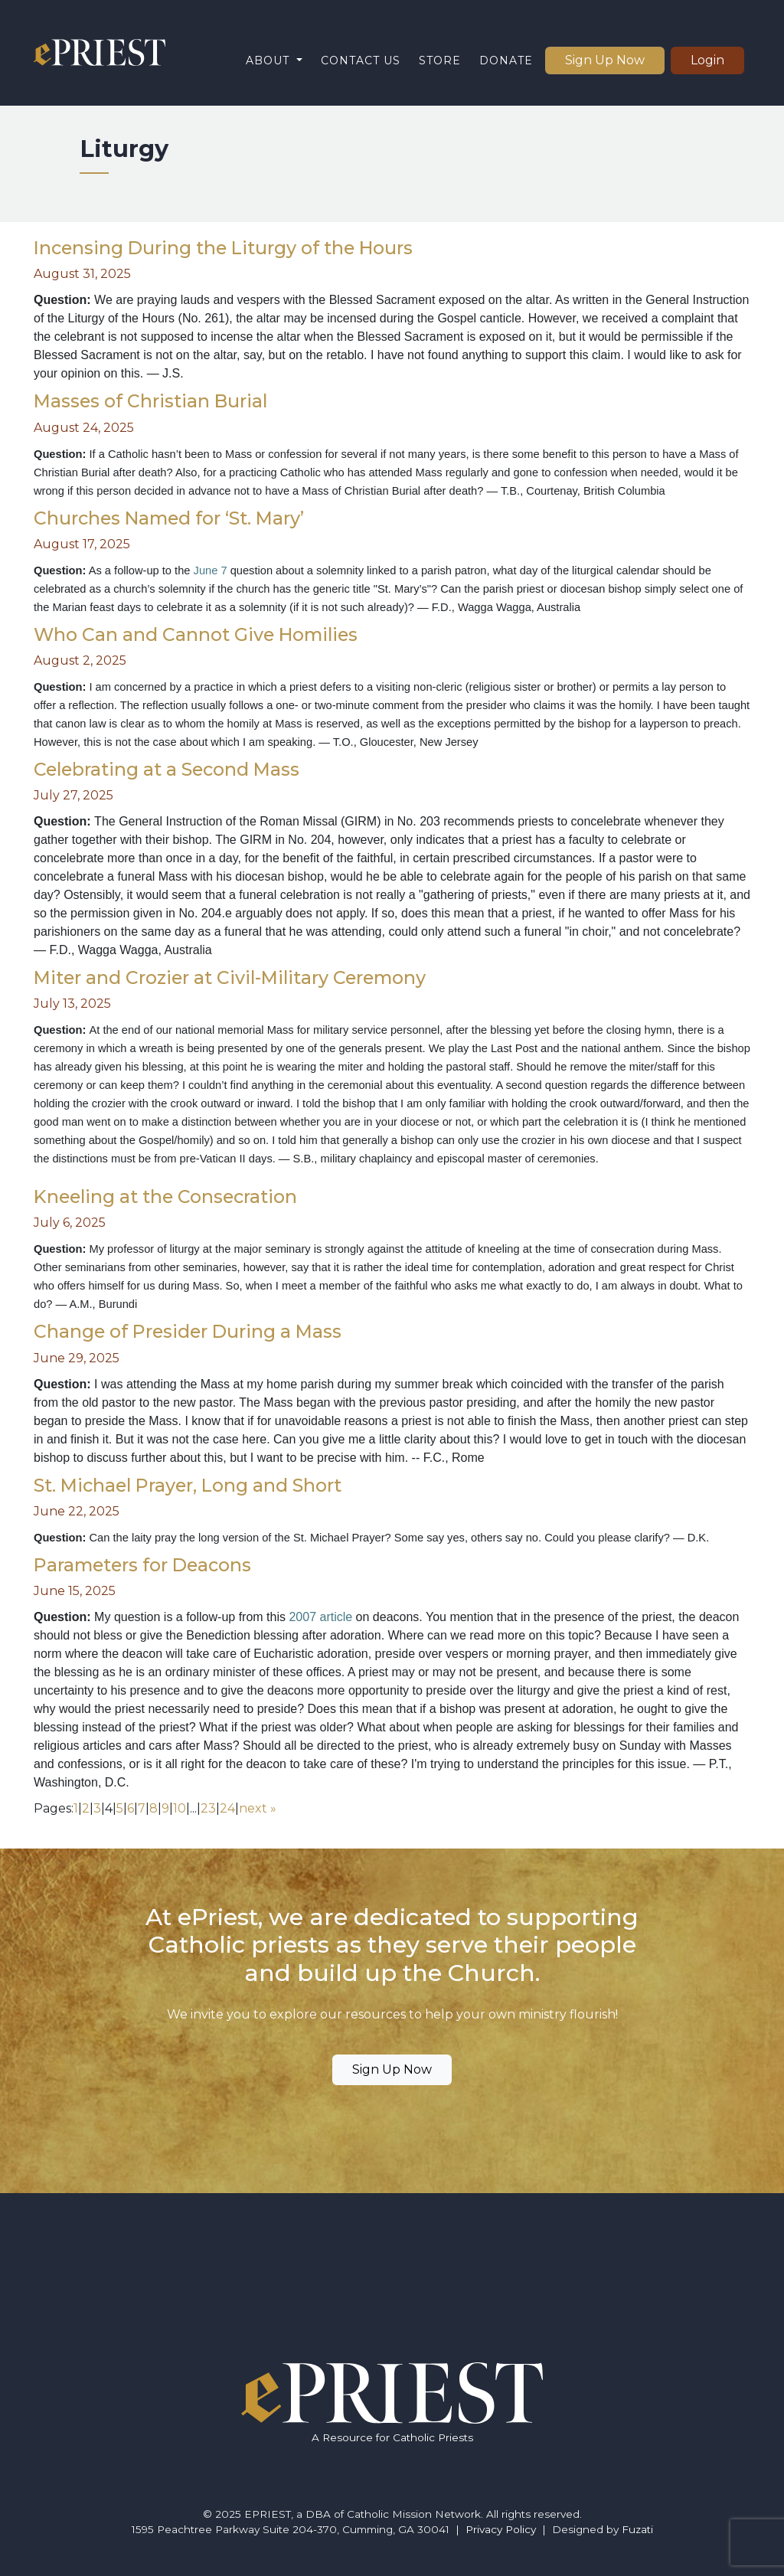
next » (257, 1808)
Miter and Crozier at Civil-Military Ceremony (230, 977)
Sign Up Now (605, 60)
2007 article (322, 1616)
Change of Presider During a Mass (187, 1331)
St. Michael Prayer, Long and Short (187, 1485)
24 (227, 1808)
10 (179, 1808)
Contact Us (360, 60)
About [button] (269, 60)
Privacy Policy (501, 2529)
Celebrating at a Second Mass (166, 769)
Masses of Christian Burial (150, 401)
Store (440, 60)
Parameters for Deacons (142, 1565)
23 (208, 1808)
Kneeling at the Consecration (165, 1196)
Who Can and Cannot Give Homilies (196, 634)
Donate (506, 60)
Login (707, 60)
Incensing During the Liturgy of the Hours (223, 248)
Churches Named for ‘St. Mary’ (169, 518)
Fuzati (637, 2529)
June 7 (210, 570)
